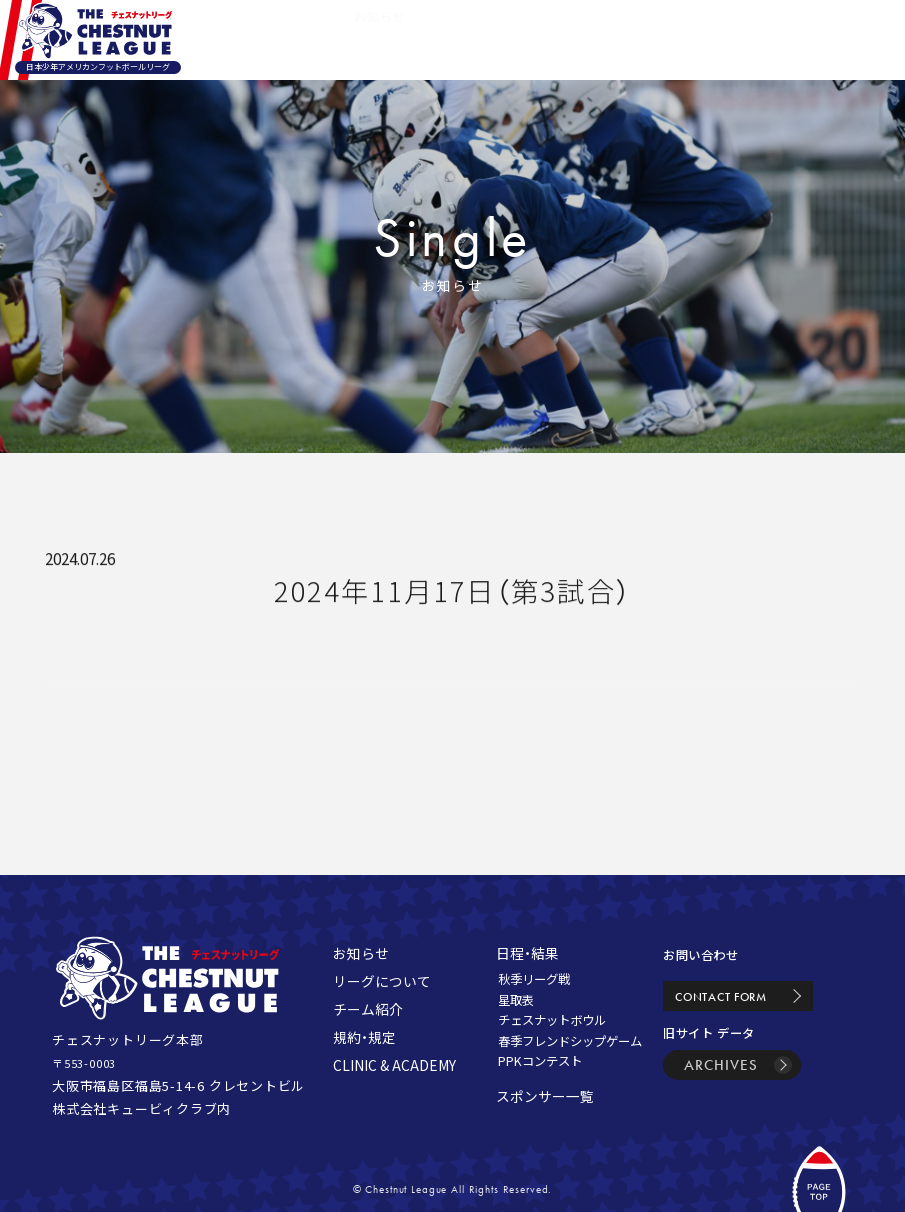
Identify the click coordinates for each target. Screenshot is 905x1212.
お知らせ (361, 953)
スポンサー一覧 (545, 1096)
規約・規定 (364, 1037)
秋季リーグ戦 (534, 979)
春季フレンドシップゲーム (570, 1041)
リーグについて (382, 981)
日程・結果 (527, 953)
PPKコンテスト (540, 1061)
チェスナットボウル (552, 1020)
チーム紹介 (368, 1009)
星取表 (516, 1000)
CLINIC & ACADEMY (394, 1065)
